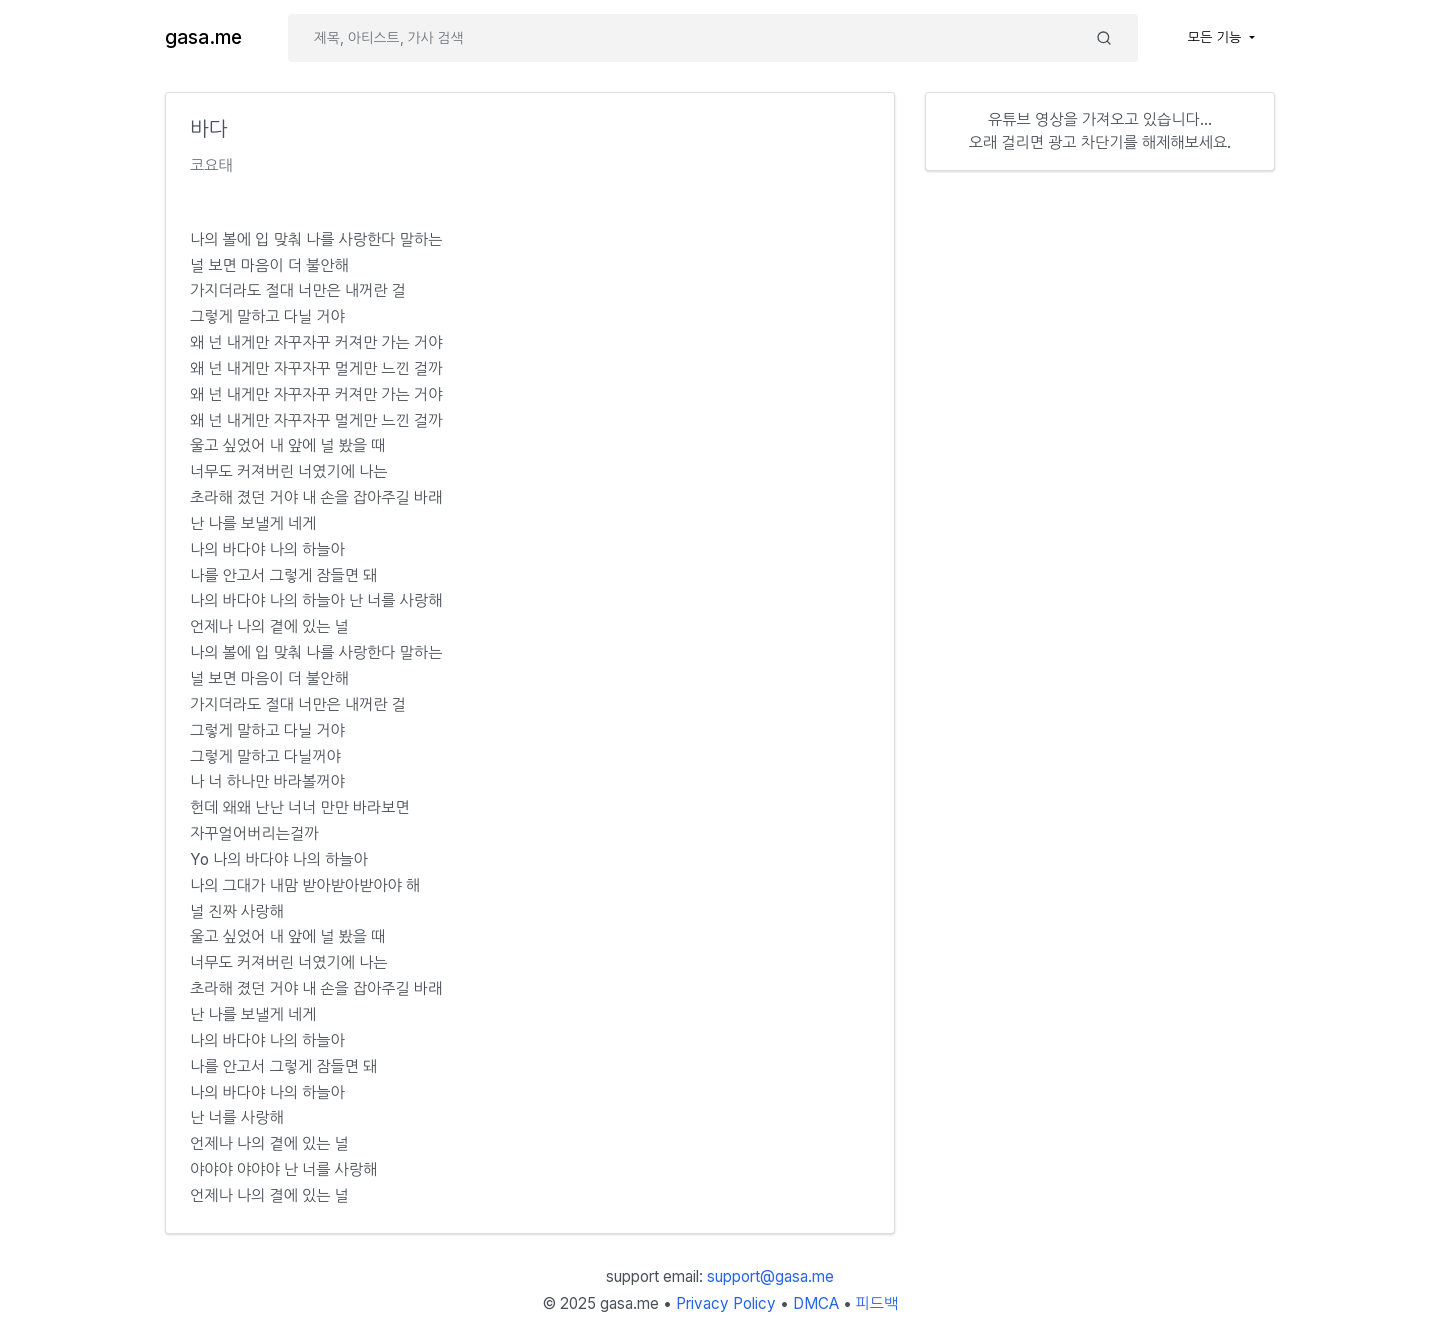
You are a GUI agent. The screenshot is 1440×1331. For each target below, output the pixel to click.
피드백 (877, 1303)
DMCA (816, 1303)
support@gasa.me (770, 1276)
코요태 (211, 165)
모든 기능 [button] (1217, 37)
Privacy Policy (726, 1303)
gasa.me (203, 37)
